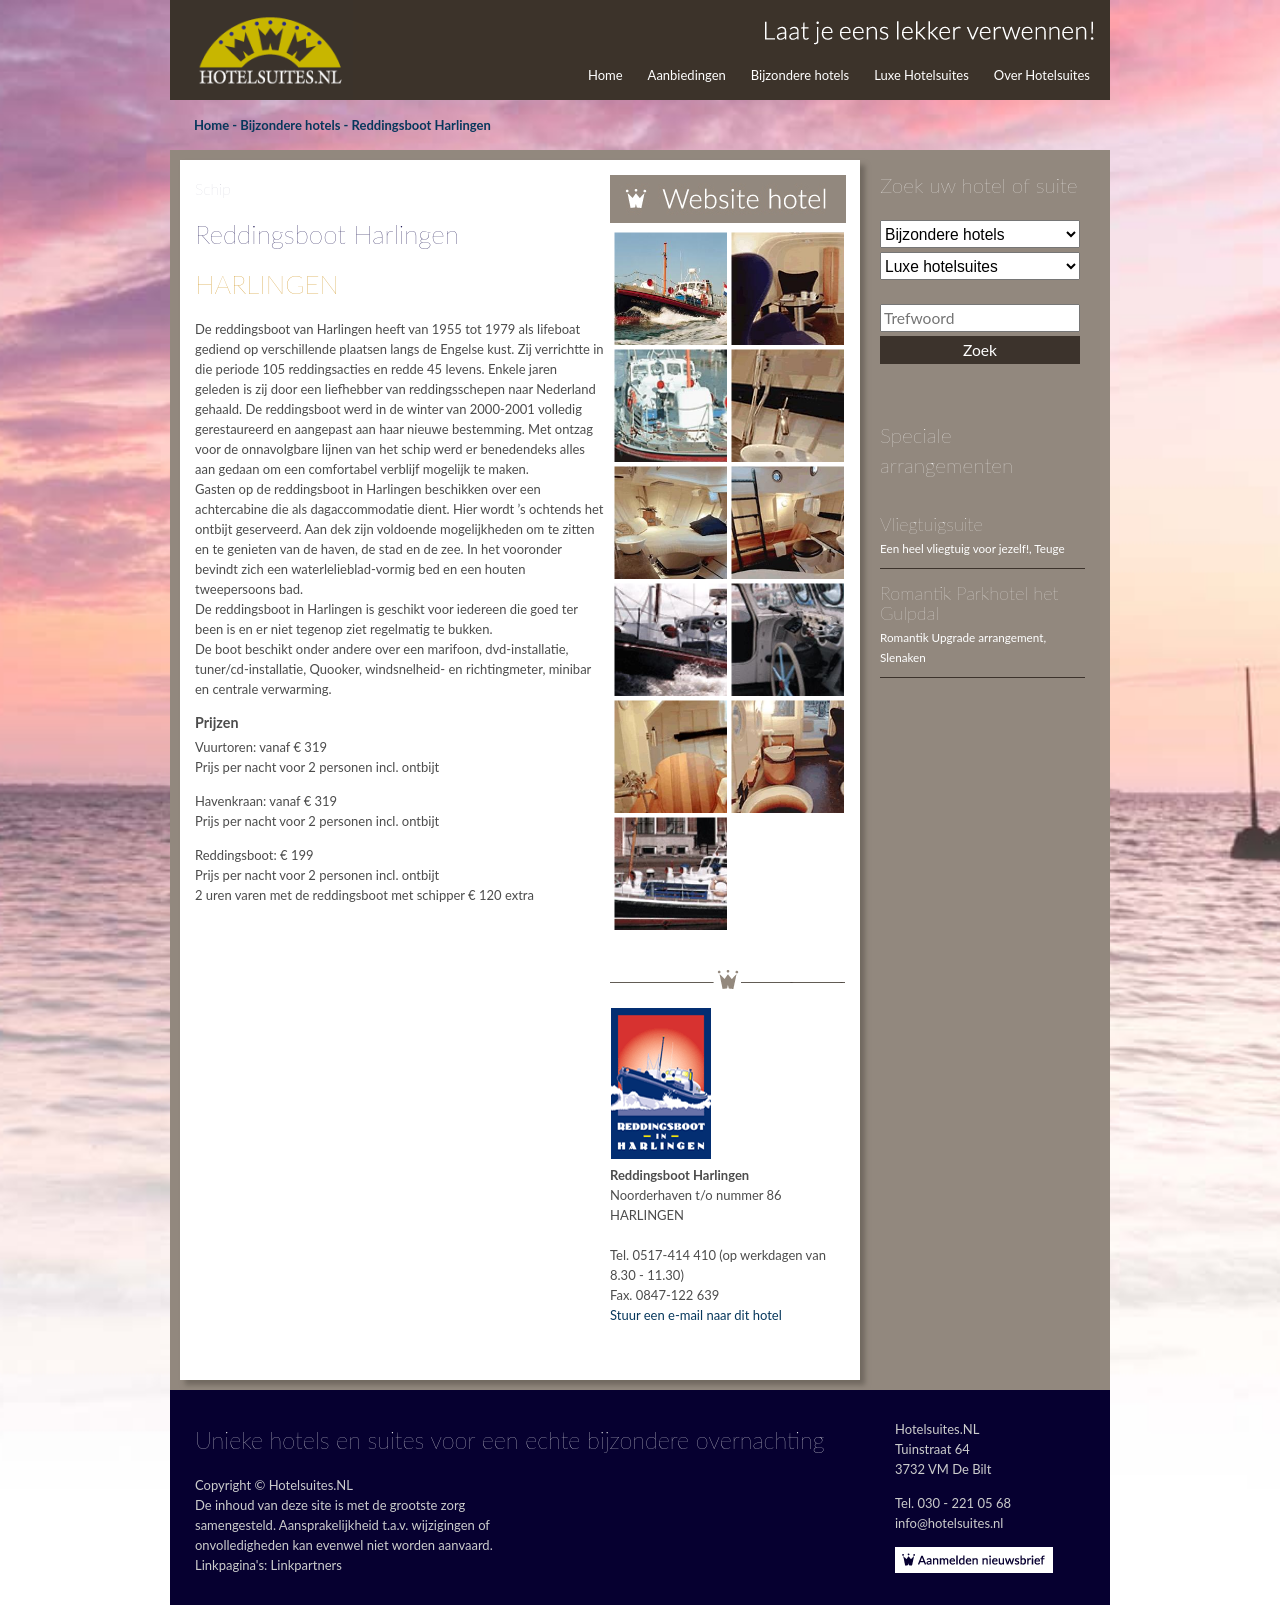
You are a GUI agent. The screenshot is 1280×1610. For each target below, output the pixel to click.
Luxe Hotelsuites (921, 75)
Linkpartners (306, 1565)
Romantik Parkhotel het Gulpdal (969, 603)
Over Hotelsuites (1042, 75)
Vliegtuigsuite (931, 524)
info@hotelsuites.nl (949, 1523)
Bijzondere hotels (800, 75)
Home (605, 75)
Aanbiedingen (687, 75)
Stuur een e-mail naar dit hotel (696, 1315)
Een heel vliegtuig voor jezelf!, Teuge (972, 548)
